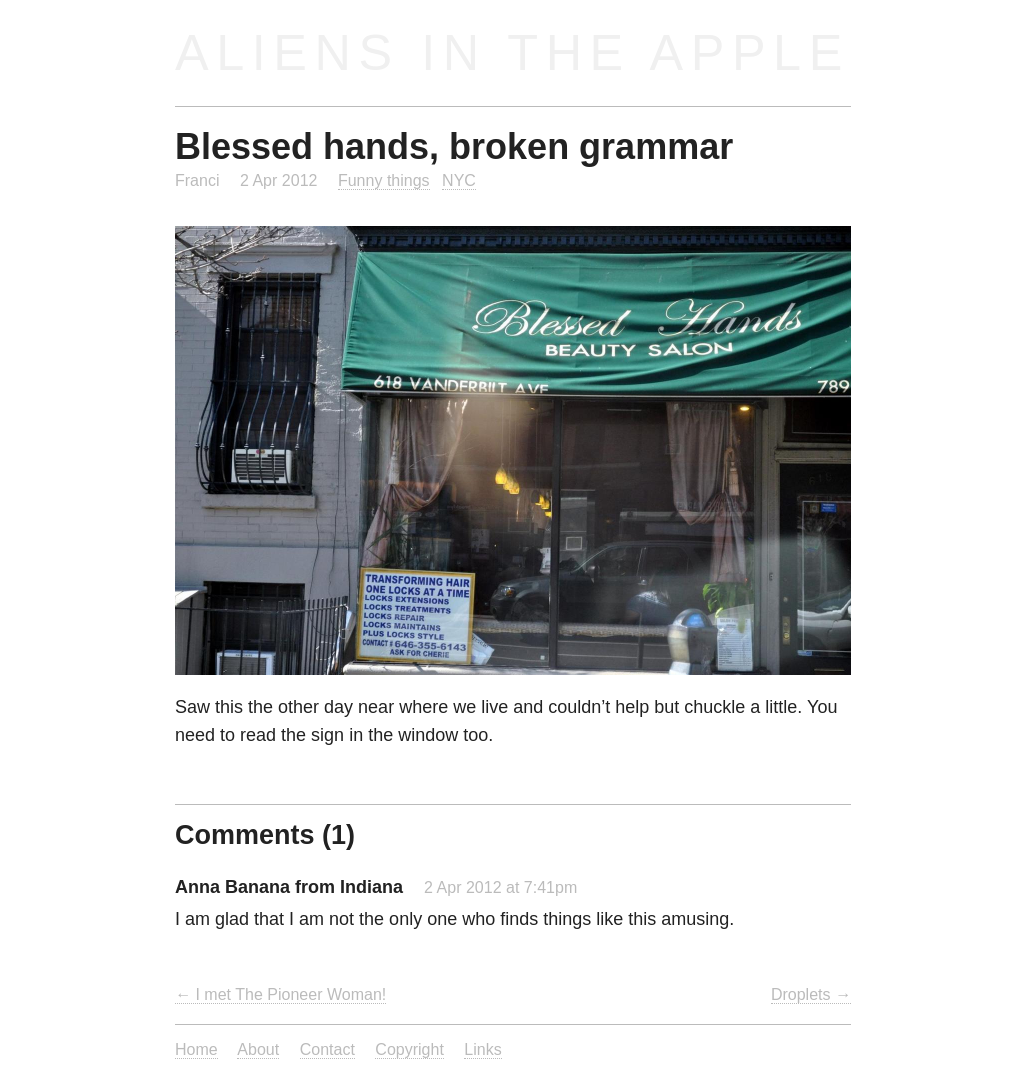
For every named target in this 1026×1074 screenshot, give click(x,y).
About (258, 1049)
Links (482, 1049)
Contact (327, 1049)
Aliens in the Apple (512, 52)
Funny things (384, 180)
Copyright (409, 1049)
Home (196, 1049)
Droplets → (811, 994)
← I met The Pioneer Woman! (280, 994)
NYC (459, 180)
